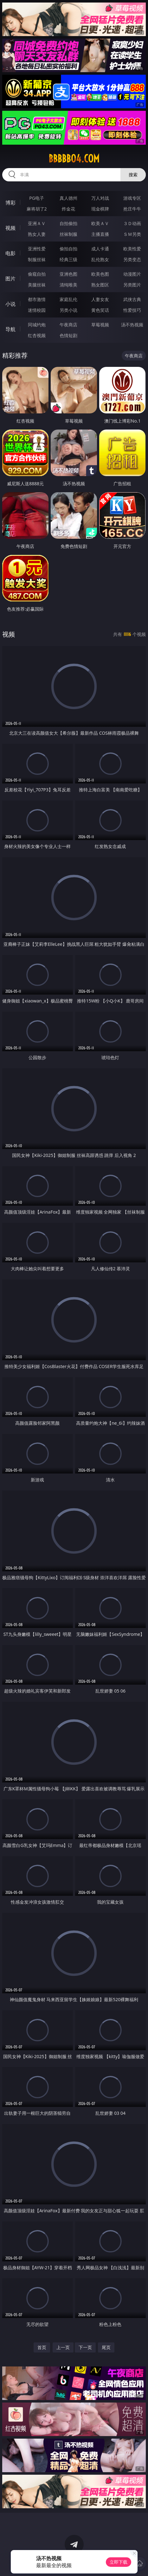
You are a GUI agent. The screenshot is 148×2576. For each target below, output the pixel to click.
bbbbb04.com (74, 158)
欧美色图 (100, 274)
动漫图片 (132, 274)
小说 (10, 303)
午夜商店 (68, 325)
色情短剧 (68, 335)
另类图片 (132, 285)
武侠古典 (132, 299)
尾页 (106, 2347)
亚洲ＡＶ (37, 223)
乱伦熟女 (100, 259)
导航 (10, 329)
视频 (10, 227)
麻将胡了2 (37, 209)
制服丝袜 (37, 259)
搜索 (133, 175)
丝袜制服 (68, 234)
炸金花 (68, 209)
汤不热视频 (132, 325)
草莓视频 (100, 325)
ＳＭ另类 (132, 234)
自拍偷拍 (68, 223)
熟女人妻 (37, 234)
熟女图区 (100, 285)
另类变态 (132, 259)
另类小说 (68, 310)
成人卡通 (100, 249)
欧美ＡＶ (100, 223)
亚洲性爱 (37, 249)
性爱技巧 (132, 310)
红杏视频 (37, 335)
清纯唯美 (68, 285)
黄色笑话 (100, 310)
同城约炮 (37, 325)
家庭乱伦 (68, 299)
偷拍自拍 (68, 249)
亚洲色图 (68, 274)
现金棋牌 (100, 209)
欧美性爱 (132, 249)
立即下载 (118, 2562)
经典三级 (68, 259)
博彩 (10, 202)
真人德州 (68, 198)
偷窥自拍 (37, 274)
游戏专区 (132, 198)
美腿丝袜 (37, 285)
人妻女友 (100, 299)
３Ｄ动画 (132, 223)
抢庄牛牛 (132, 209)
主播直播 (100, 234)
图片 (10, 278)
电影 (10, 253)
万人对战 (100, 198)
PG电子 (36, 198)
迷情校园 (37, 310)
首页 (41, 2347)
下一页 (85, 2347)
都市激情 (37, 299)
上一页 (63, 2347)
